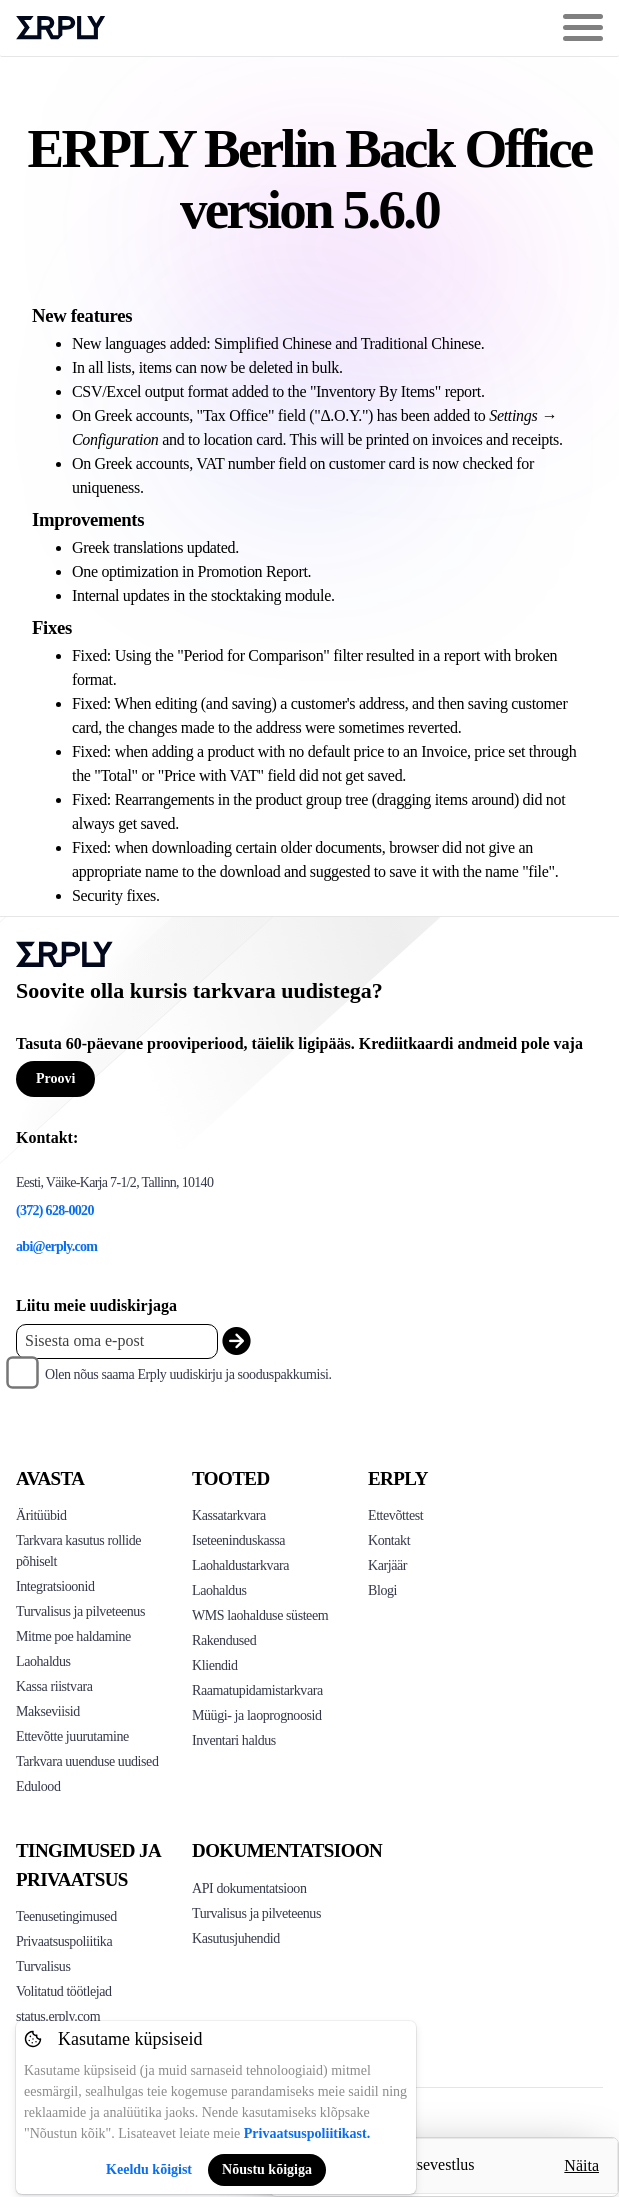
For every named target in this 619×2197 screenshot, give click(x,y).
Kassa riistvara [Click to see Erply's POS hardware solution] (54, 1686)
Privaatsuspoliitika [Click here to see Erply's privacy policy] (64, 1941)
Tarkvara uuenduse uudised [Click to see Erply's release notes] (87, 1761)
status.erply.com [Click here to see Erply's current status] (58, 2016)
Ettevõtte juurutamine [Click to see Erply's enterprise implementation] (72, 1736)
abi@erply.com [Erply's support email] (56, 1246)
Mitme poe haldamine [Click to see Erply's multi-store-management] (73, 1636)
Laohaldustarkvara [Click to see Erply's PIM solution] (240, 1565)
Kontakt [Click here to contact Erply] (389, 1540)
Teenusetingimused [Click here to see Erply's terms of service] (66, 1916)
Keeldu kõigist (149, 2169)
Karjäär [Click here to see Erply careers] (387, 1565)
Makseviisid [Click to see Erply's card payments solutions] (48, 1711)
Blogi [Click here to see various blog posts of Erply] (382, 1590)
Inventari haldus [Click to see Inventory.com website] (234, 1740)
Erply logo (61, 28)
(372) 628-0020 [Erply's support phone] (55, 1210)
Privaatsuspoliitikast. (307, 2133)
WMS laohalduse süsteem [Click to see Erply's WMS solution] (260, 1615)
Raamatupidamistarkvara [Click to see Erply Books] (257, 1690)
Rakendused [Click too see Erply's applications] (224, 1640)
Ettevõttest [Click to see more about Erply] (395, 1515)
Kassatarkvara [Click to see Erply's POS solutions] (229, 1515)
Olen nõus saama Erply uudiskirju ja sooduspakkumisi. (188, 1374)
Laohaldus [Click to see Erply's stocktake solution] (219, 1590)
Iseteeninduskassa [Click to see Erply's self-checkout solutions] (238, 1540)
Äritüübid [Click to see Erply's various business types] (41, 1515)
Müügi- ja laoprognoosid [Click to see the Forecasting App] (257, 1715)
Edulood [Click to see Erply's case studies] (38, 1786)
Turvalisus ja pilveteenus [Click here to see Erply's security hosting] (256, 1913)
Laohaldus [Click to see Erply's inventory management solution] (43, 1661)
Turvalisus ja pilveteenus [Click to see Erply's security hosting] (80, 1611)
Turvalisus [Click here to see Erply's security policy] (43, 1966)
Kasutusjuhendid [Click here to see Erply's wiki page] (236, 1938)
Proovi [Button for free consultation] (55, 1078)
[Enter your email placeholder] (117, 1341)
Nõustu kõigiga (267, 2169)
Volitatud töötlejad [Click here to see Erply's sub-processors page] (64, 1991)
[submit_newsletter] (236, 1341)
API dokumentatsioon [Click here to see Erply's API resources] (249, 1888)
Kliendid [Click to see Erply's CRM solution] (215, 1665)
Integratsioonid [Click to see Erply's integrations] (55, 1586)
